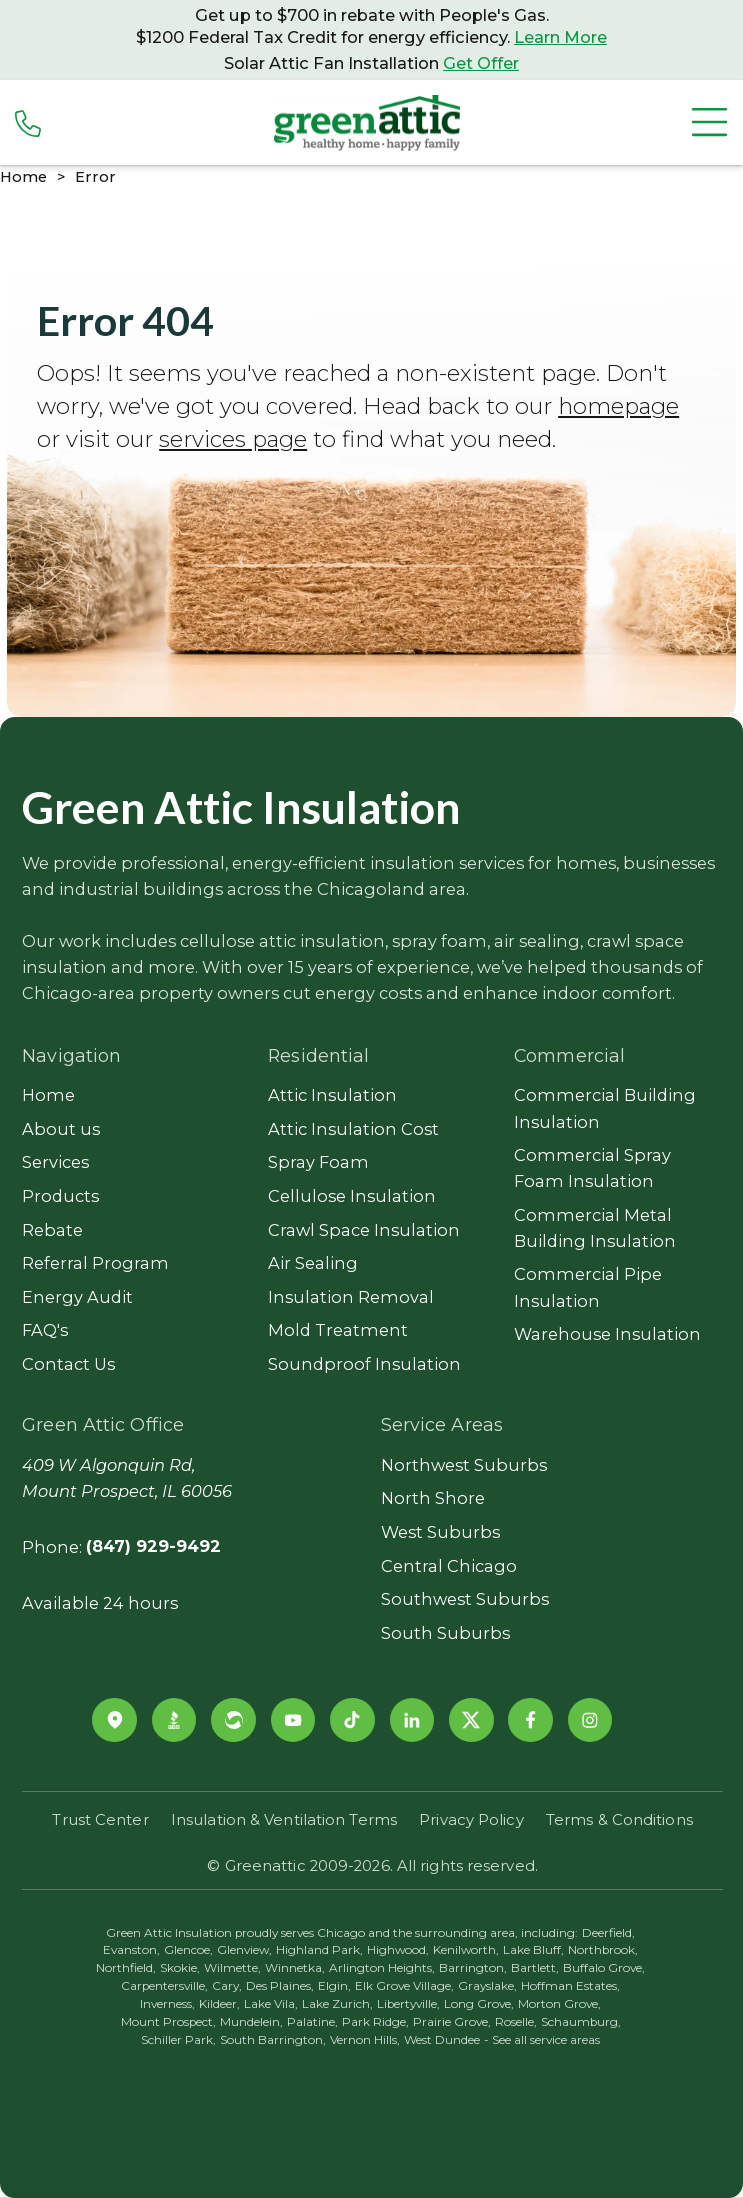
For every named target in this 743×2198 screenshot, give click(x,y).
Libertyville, (408, 2004)
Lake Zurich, (337, 2004)
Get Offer (481, 63)
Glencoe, (188, 1950)
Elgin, (334, 1986)
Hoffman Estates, (570, 1986)
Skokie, (180, 1968)
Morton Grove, (559, 2004)
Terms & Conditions (619, 1820)
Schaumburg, (581, 2022)
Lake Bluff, (533, 1950)
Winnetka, (295, 1968)
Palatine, (312, 2022)
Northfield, (126, 1968)
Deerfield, (608, 1933)
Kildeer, (219, 2004)
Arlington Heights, (382, 1968)
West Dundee (442, 2040)
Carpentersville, (164, 1986)
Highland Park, (319, 1950)
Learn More (560, 37)
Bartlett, (535, 1968)
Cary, (227, 1986)
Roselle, (516, 2022)
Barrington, (473, 1968)
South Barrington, (273, 2040)
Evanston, (131, 1950)
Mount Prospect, (168, 2022)
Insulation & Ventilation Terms (284, 1820)
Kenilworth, (466, 1950)
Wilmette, (232, 1968)
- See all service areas (542, 2040)
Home (23, 177)
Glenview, (244, 1950)
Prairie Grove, (452, 2022)
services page (233, 439)
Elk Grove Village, (404, 1986)
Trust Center (100, 1820)
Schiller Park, (178, 2040)
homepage (618, 406)
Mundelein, (251, 2022)
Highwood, (398, 1950)
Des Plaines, (280, 1986)
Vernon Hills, (365, 2040)
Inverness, (167, 2004)
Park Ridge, (375, 2022)
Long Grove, (479, 2004)
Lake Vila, (271, 2004)
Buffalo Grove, (604, 1968)
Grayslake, (487, 1986)
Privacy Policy (471, 1820)
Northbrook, (603, 1950)
